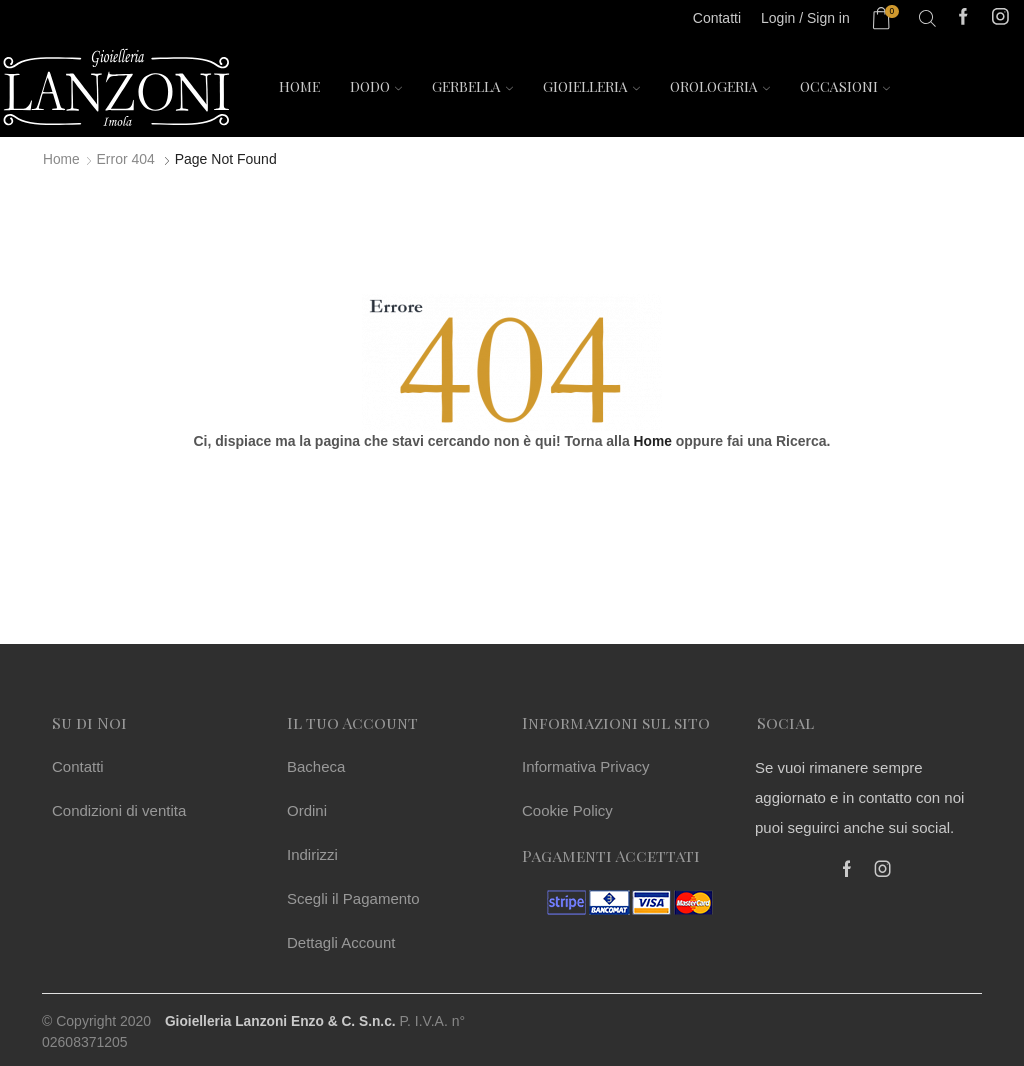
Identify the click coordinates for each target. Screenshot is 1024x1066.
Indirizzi (312, 853)
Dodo (376, 86)
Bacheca (316, 765)
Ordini (307, 809)
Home (299, 86)
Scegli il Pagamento (353, 897)
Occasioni (845, 86)
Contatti (78, 765)
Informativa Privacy (586, 765)
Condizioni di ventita (119, 809)
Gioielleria (591, 86)
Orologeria (720, 86)
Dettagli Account (341, 941)
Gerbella (472, 86)
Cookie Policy (567, 809)
